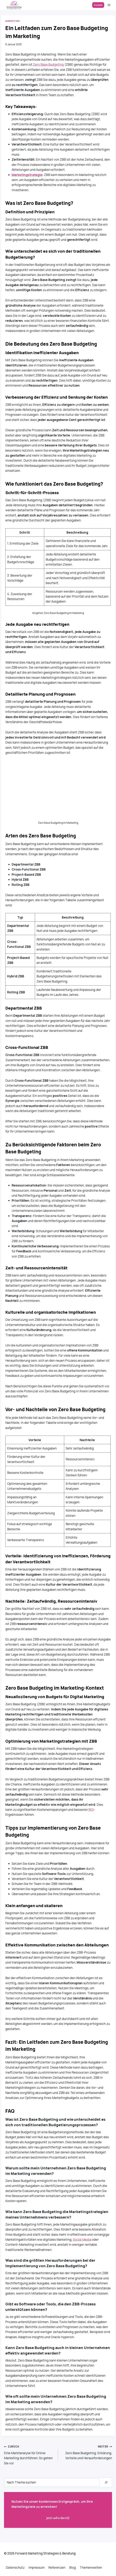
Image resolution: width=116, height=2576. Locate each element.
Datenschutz (15, 2567)
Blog (72, 2567)
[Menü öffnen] (109, 4)
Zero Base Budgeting (48, 64)
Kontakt (98, 5)
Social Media (82, 2239)
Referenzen (56, 2567)
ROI (91, 1809)
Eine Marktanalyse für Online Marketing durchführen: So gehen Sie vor (29, 2454)
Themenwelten (91, 2567)
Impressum (36, 2567)
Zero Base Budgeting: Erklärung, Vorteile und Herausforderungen (86, 2452)
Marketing (12, 20)
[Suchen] (106, 2482)
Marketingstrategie (27, 175)
